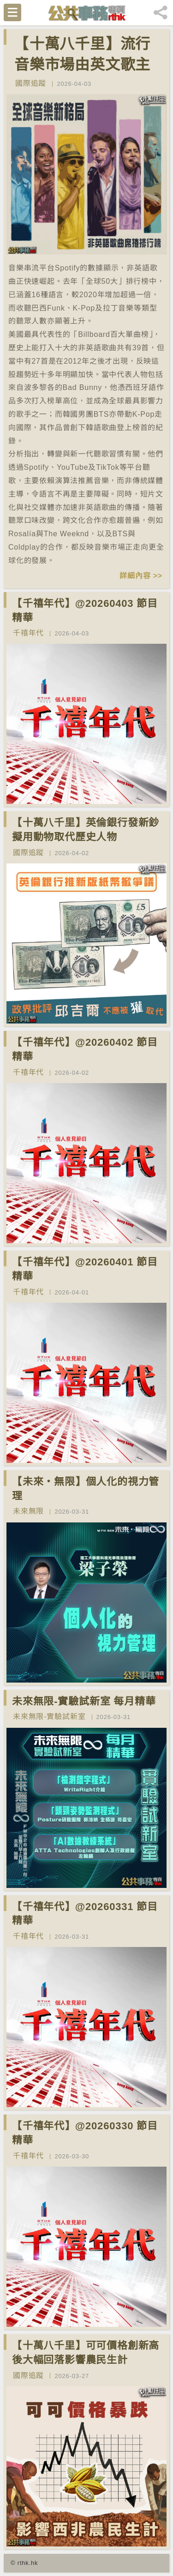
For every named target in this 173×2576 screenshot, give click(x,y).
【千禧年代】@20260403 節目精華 (85, 610)
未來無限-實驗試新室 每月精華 (83, 1701)
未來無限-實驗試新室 (49, 1716)
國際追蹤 (30, 83)
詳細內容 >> (140, 576)
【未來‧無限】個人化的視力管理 (85, 1489)
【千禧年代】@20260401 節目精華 (85, 1269)
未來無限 (28, 1511)
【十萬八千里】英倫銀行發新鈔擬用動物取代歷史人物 (85, 830)
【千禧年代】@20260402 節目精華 (85, 1049)
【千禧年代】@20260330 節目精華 (85, 2133)
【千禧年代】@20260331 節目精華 (85, 1914)
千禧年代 (28, 633)
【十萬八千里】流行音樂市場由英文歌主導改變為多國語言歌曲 (82, 75)
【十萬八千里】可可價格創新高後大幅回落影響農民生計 (85, 2353)
